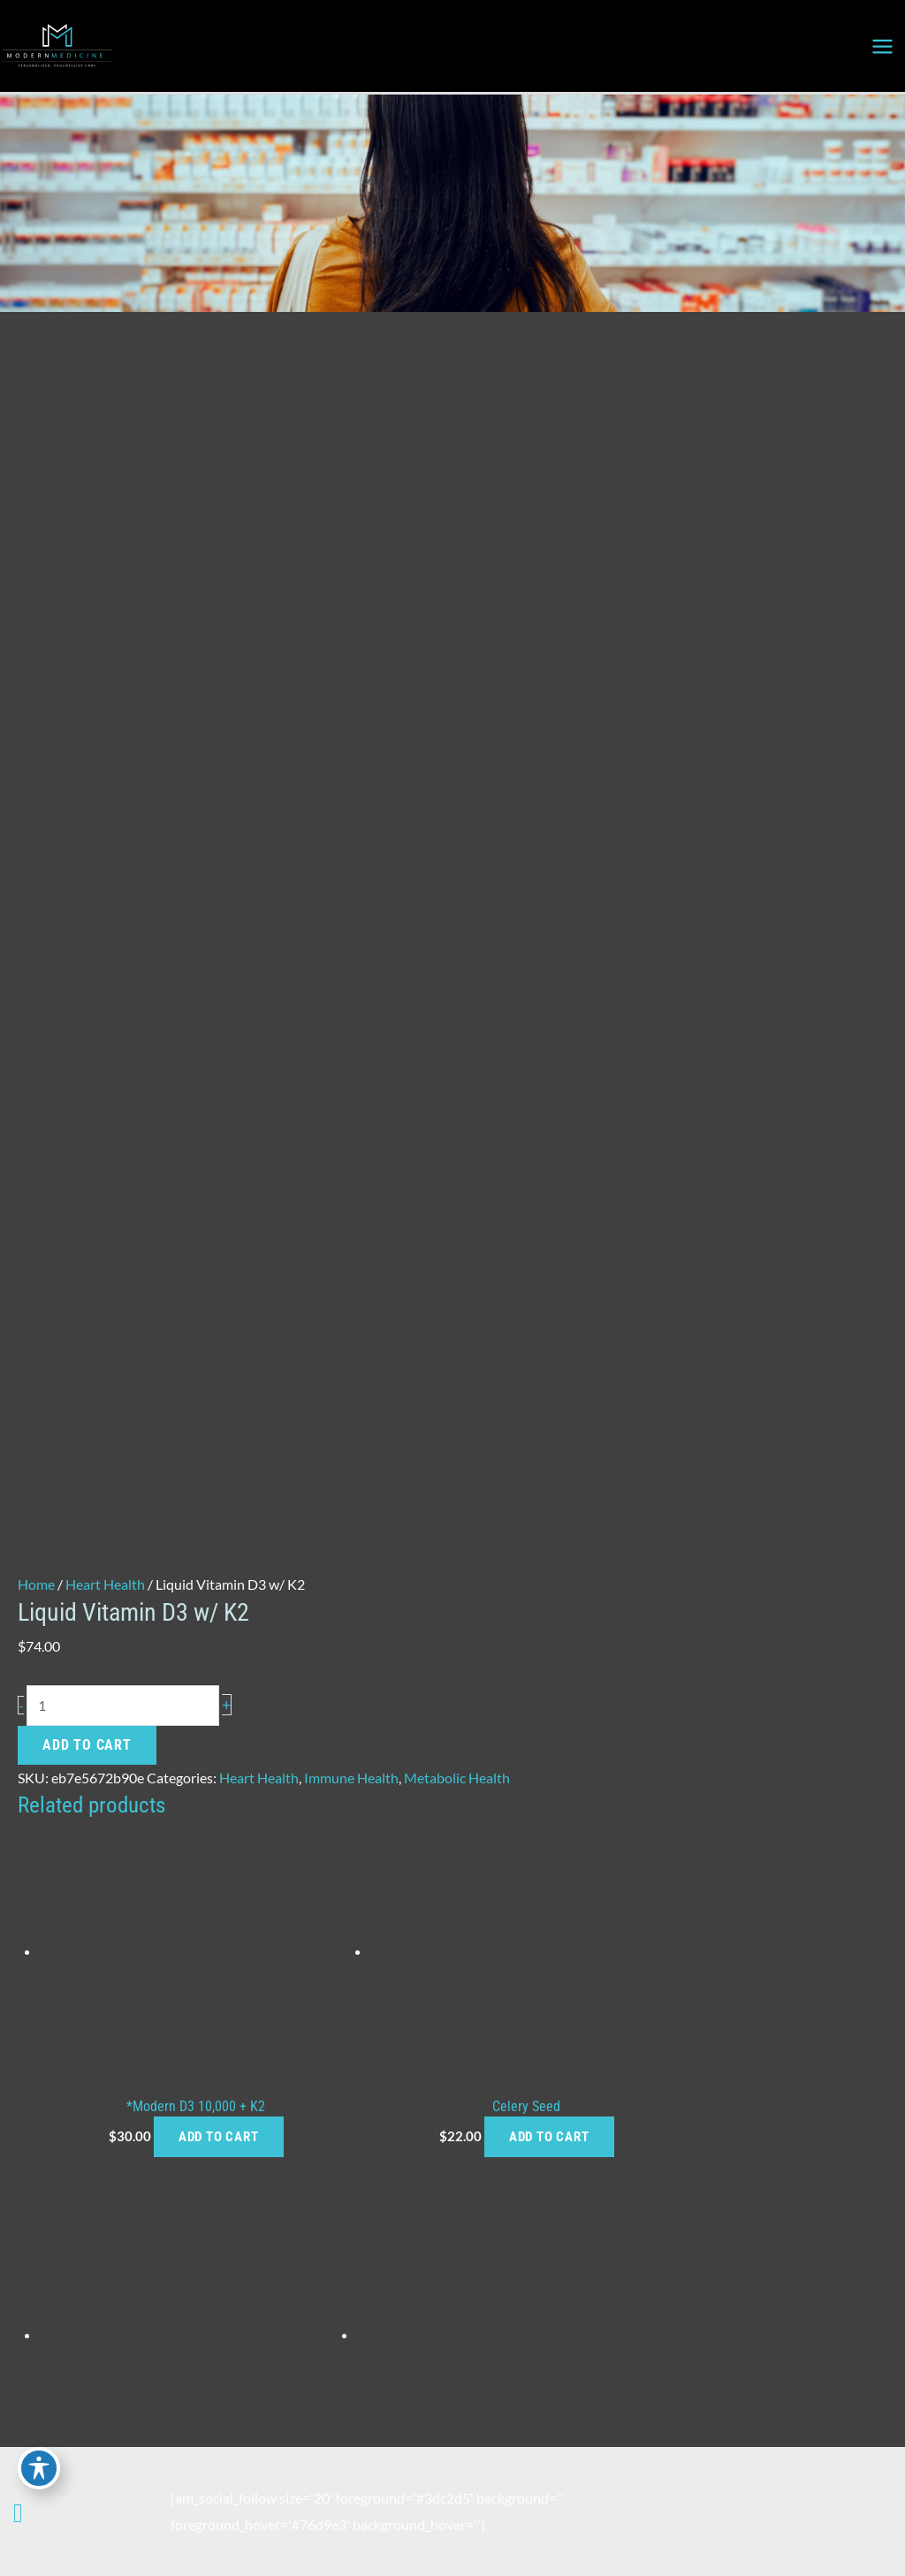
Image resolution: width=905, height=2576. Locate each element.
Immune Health (351, 1275)
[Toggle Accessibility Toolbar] (39, 2466)
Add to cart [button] (197, 1635)
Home (36, 1082)
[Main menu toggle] (882, 46)
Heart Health (105, 1082)
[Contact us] (18, 2511)
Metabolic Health (457, 1275)
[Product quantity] (123, 1203)
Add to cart (87, 1243)
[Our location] (31, 2517)
